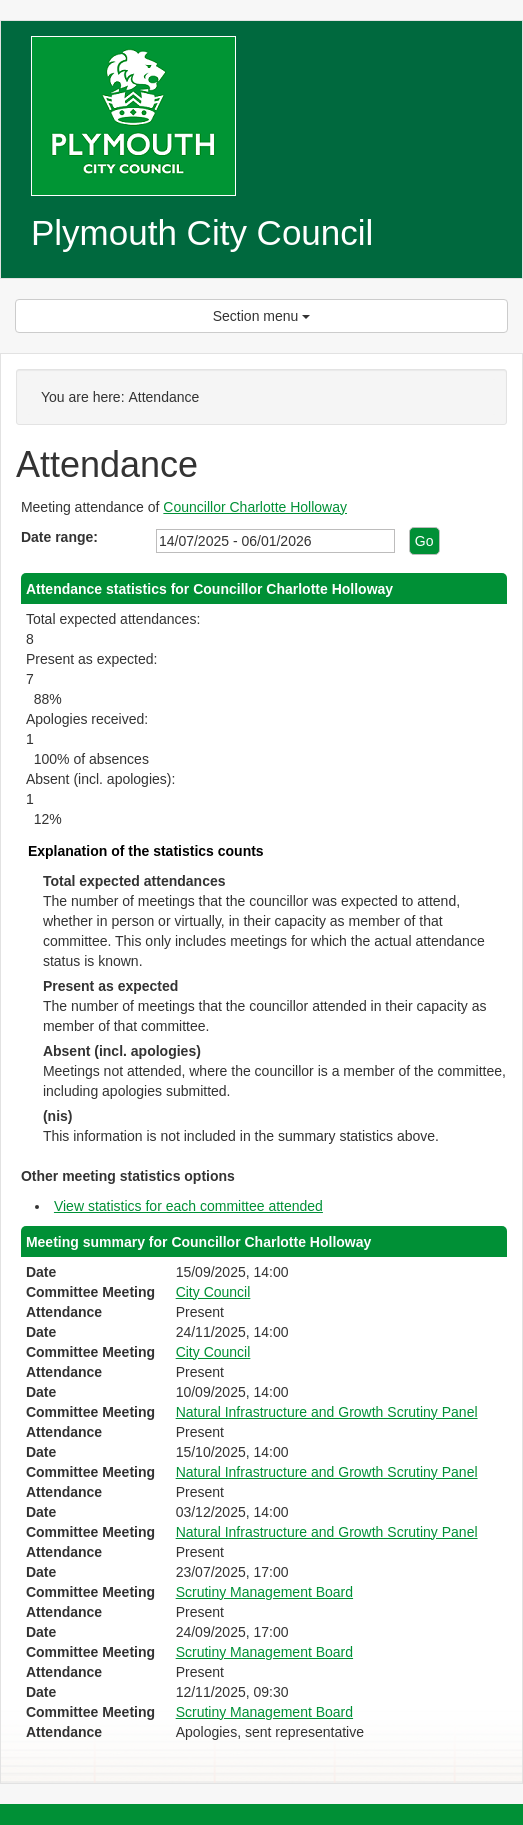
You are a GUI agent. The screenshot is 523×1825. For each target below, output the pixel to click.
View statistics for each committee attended (188, 1206)
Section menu (262, 316)
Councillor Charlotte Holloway (255, 507)
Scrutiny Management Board (264, 1592)
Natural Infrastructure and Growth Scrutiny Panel (327, 1412)
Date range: (59, 537)
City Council (213, 1292)
